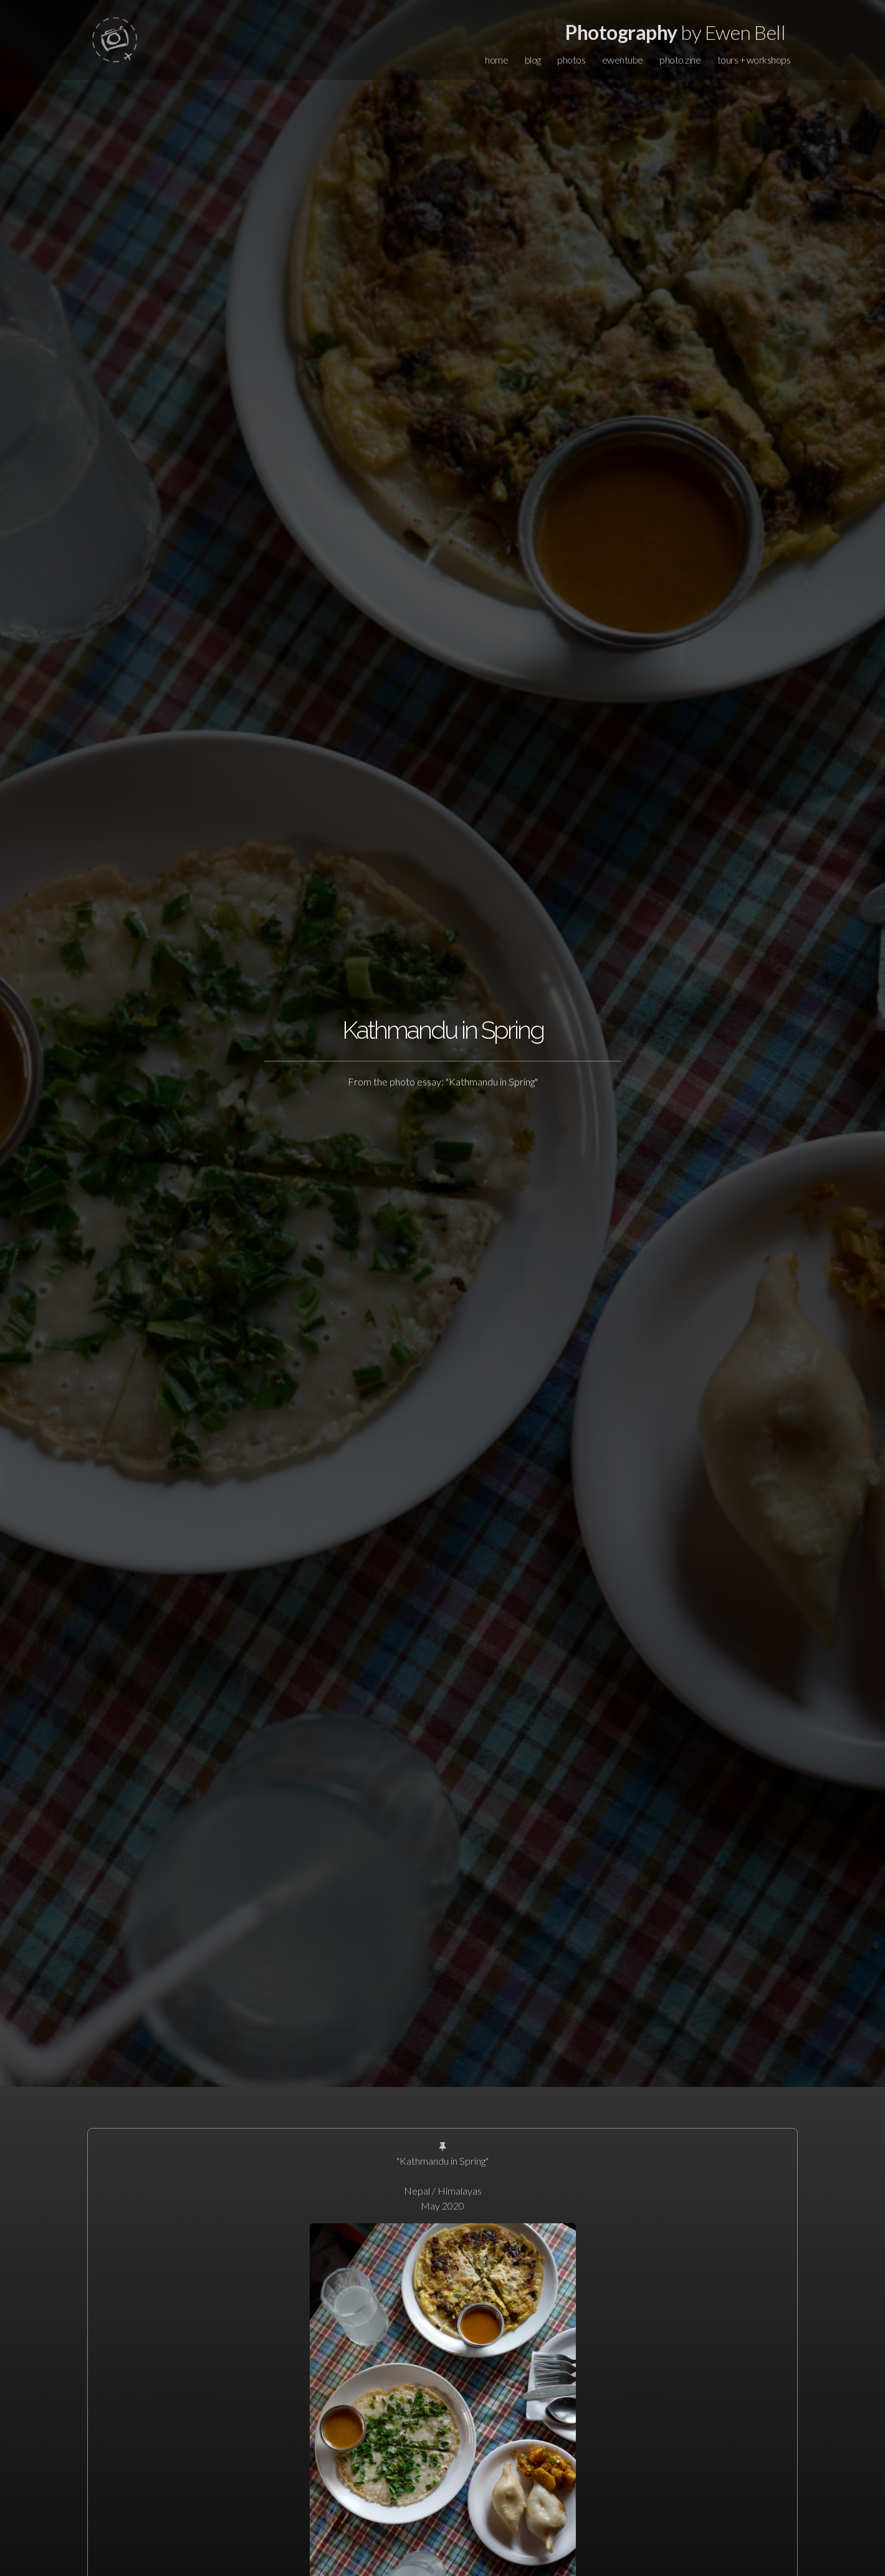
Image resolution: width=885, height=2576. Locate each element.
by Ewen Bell (675, 32)
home (496, 59)
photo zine (680, 59)
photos (571, 59)
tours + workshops (754, 59)
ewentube (622, 59)
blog (533, 59)
